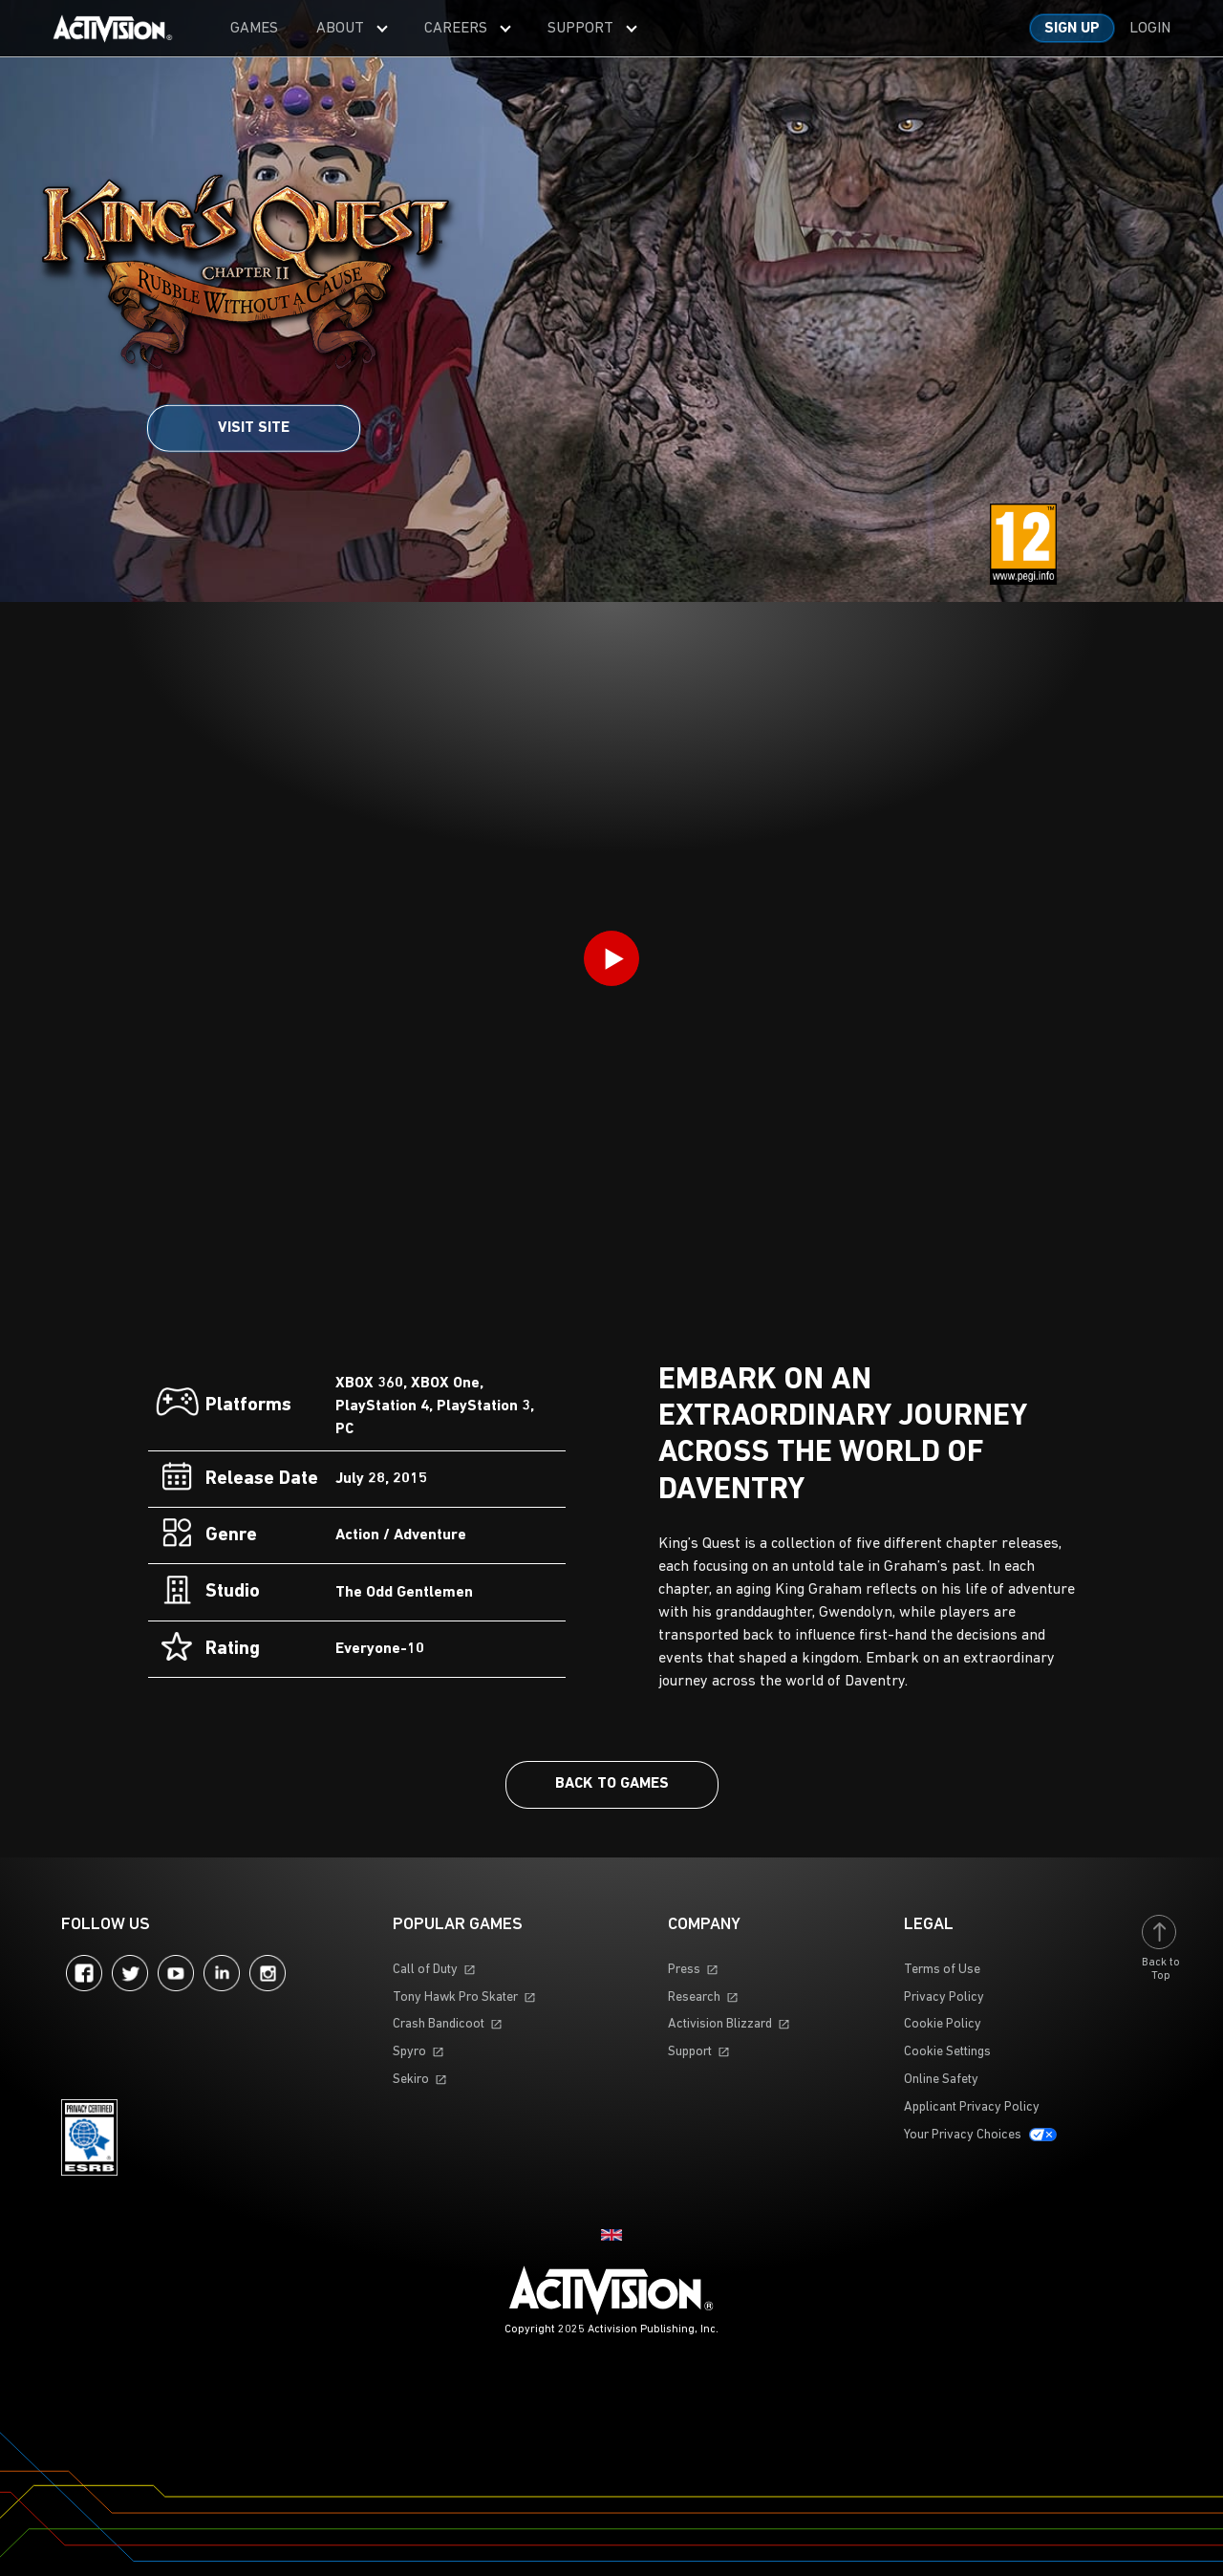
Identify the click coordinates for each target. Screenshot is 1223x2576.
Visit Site (254, 428)
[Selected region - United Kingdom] (611, 2235)
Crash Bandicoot (438, 2024)
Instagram (267, 1973)
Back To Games (612, 1784)
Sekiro (411, 2079)
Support (690, 2052)
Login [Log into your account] (1149, 28)
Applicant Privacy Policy (972, 2107)
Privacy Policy (944, 1997)
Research (694, 1997)
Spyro (409, 2052)
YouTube (176, 1973)
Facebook (84, 1973)
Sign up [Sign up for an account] (1072, 28)
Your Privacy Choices (962, 2135)
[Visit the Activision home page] (113, 28)
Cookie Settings (947, 2052)
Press (684, 1970)
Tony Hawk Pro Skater (455, 1997)
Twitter (130, 1973)
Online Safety (941, 2079)
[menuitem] (254, 28)
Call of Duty (425, 1970)
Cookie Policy (942, 2024)
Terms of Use (942, 1970)
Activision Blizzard (720, 2024)
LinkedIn (222, 1973)
